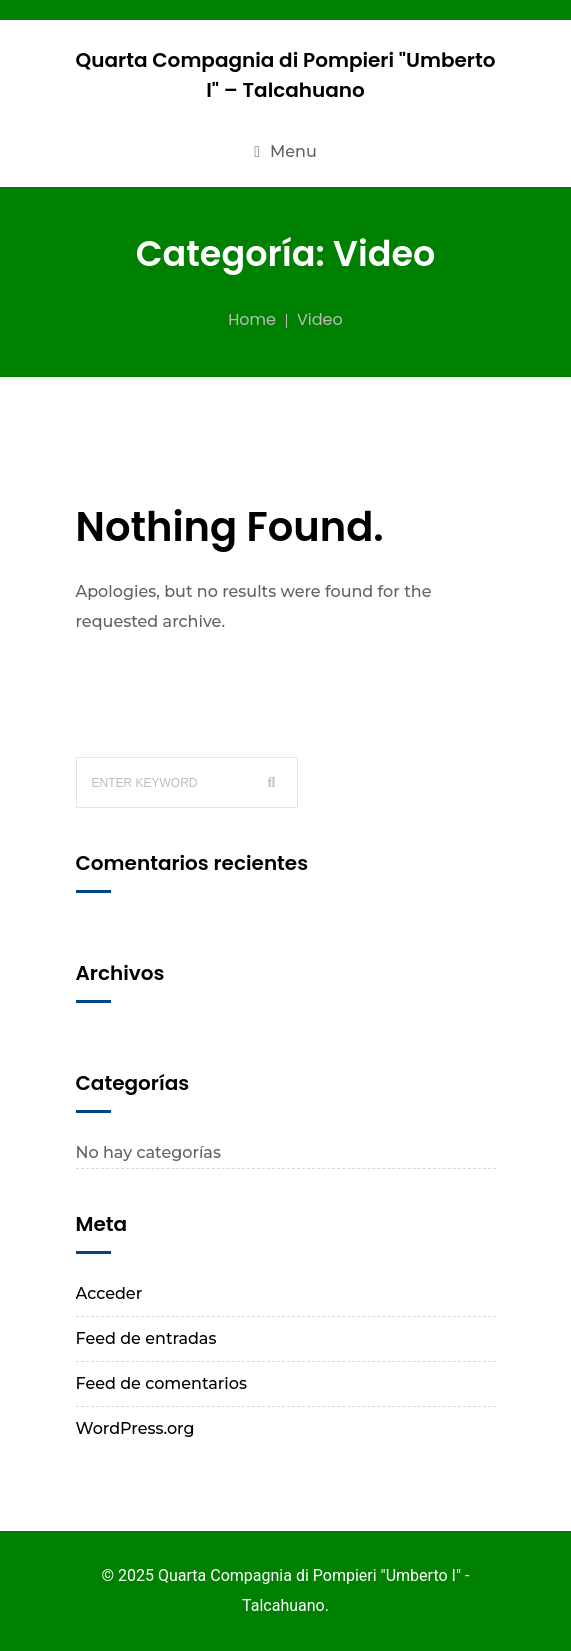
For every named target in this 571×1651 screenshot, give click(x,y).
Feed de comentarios (161, 1383)
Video (320, 319)
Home (252, 319)
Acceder (109, 1293)
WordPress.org (135, 1428)
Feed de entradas (146, 1338)
